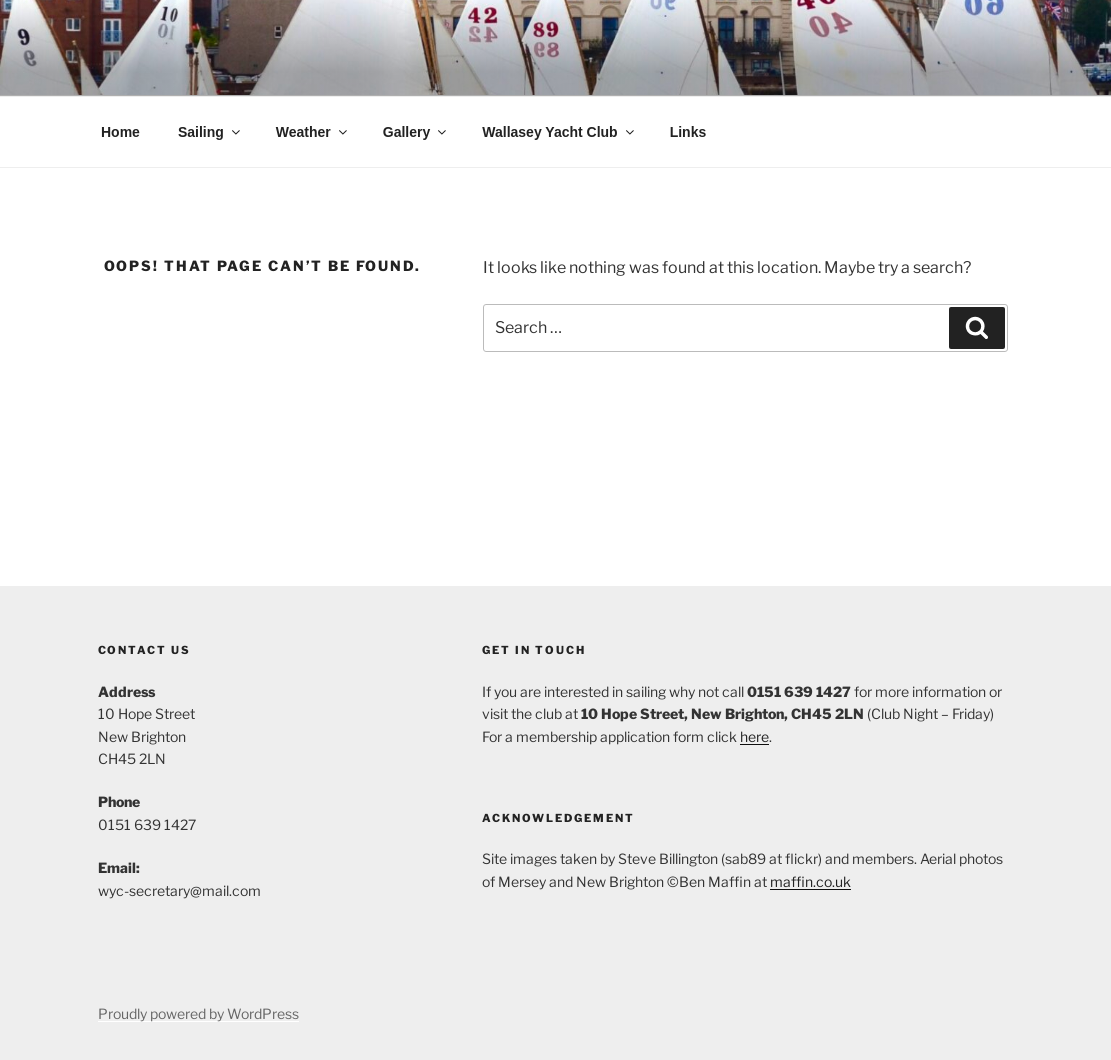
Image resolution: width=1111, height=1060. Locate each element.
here (754, 736)
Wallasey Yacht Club (559, 132)
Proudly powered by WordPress (198, 1013)
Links (688, 132)
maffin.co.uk (810, 881)
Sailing (210, 132)
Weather (313, 132)
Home (120, 132)
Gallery (416, 132)
